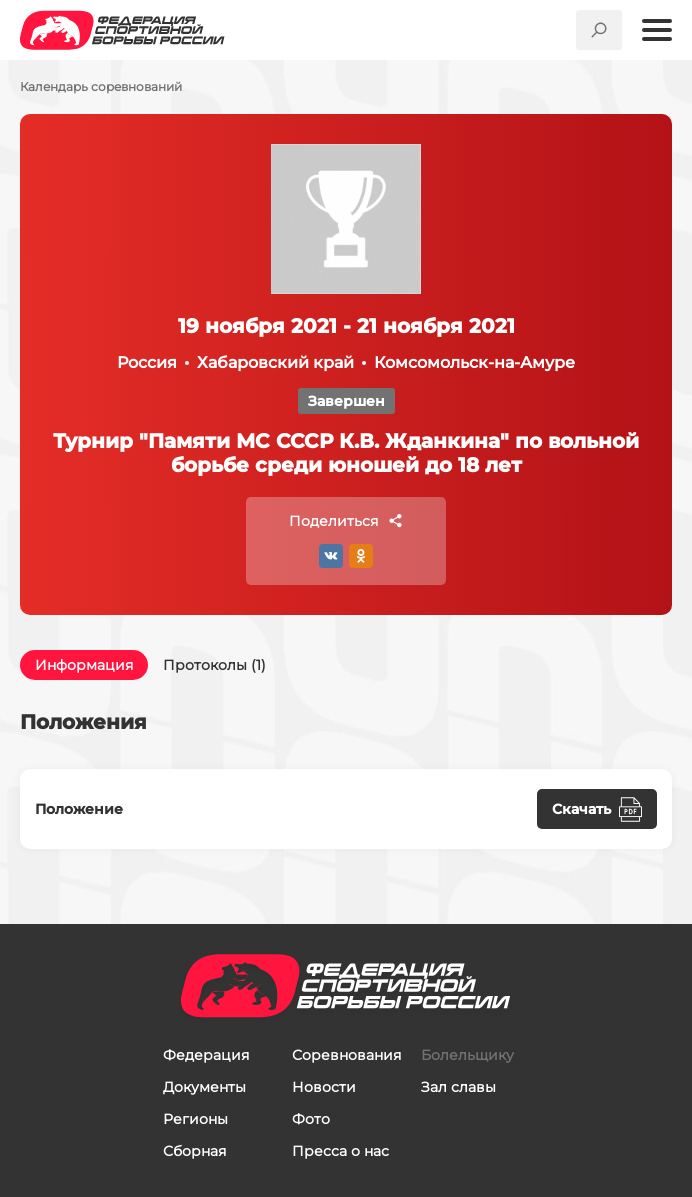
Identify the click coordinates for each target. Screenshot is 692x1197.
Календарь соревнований (101, 87)
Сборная (194, 1151)
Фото (311, 1119)
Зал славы (458, 1087)
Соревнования (346, 1055)
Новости (324, 1087)
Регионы (195, 1119)
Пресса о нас (340, 1151)
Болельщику (467, 1055)
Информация (84, 665)
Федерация (206, 1055)
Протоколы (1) (214, 665)
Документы (204, 1087)
